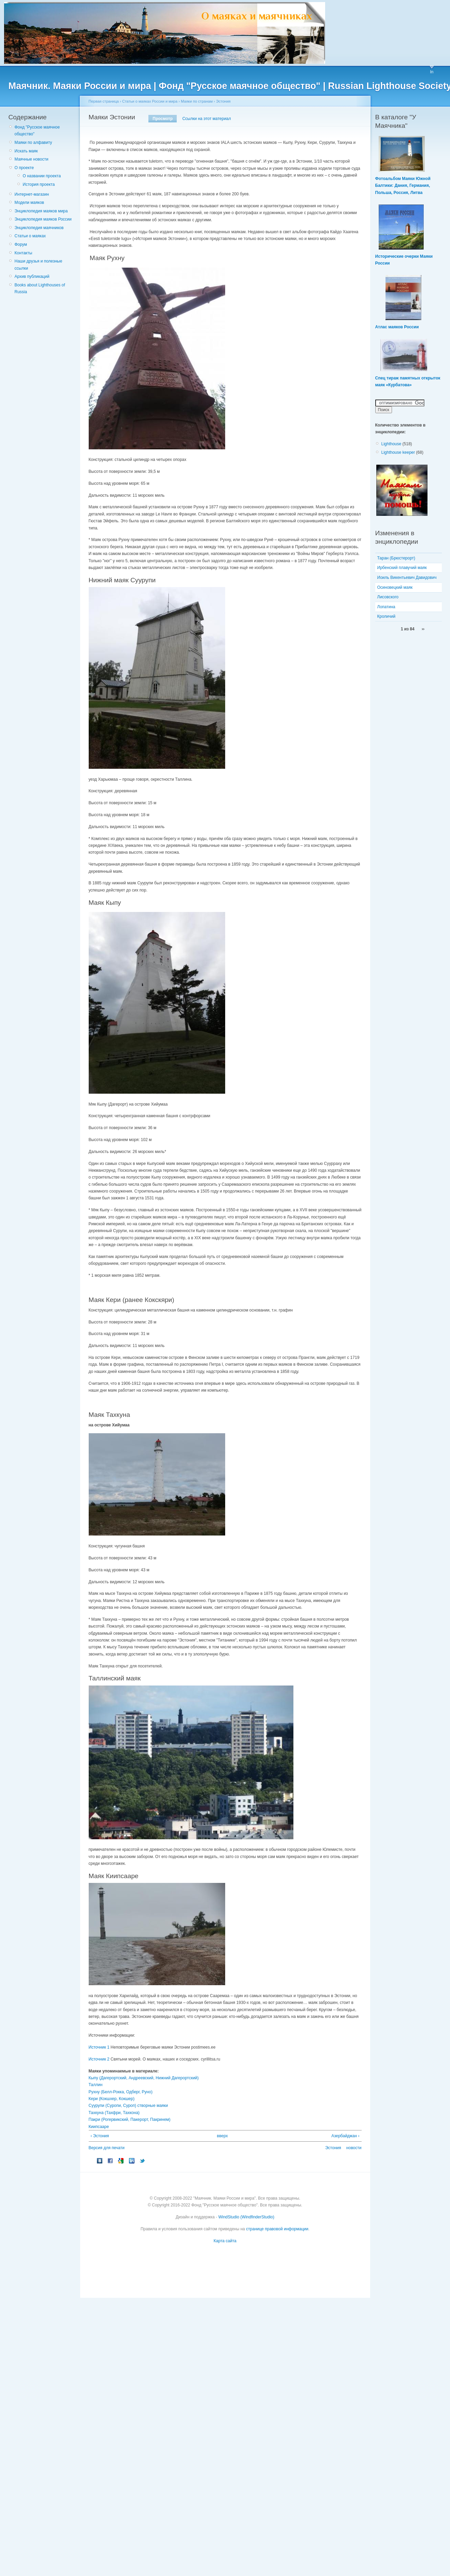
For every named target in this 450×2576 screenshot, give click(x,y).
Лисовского (387, 597)
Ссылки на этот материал (206, 118)
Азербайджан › (345, 2135)
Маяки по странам (197, 101)
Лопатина (386, 606)
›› (423, 629)
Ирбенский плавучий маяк (402, 567)
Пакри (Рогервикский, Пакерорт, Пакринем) (130, 2119)
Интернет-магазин (32, 194)
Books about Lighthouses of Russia (40, 288)
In (431, 72)
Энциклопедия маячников (39, 227)
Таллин (96, 2084)
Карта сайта (225, 2240)
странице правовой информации (277, 2229)
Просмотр (163, 118)
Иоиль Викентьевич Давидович (407, 577)
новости (353, 2147)
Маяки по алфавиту (33, 142)
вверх (222, 2135)
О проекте (24, 167)
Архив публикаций (32, 276)
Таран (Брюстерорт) (396, 558)
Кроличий (386, 616)
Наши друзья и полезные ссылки (38, 264)
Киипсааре (99, 2126)
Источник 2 (99, 2059)
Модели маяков (29, 202)
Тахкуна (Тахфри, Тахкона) (114, 2112)
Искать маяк (26, 151)
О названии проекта (42, 176)
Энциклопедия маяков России (43, 219)
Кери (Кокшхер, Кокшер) (112, 2098)
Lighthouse (391, 443)
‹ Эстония (100, 2135)
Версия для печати (107, 2147)
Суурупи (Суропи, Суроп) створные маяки (128, 2105)
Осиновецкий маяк (395, 587)
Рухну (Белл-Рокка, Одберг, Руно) (121, 2092)
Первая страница (104, 101)
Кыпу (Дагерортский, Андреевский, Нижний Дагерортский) (144, 2078)
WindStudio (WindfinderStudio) (246, 2217)
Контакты (23, 253)
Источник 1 (99, 2047)
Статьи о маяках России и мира (149, 101)
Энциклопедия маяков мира (41, 211)
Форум (21, 244)
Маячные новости (31, 159)
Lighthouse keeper (398, 452)
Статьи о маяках (30, 236)
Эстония (223, 101)
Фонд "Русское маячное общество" (37, 130)
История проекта (39, 184)
